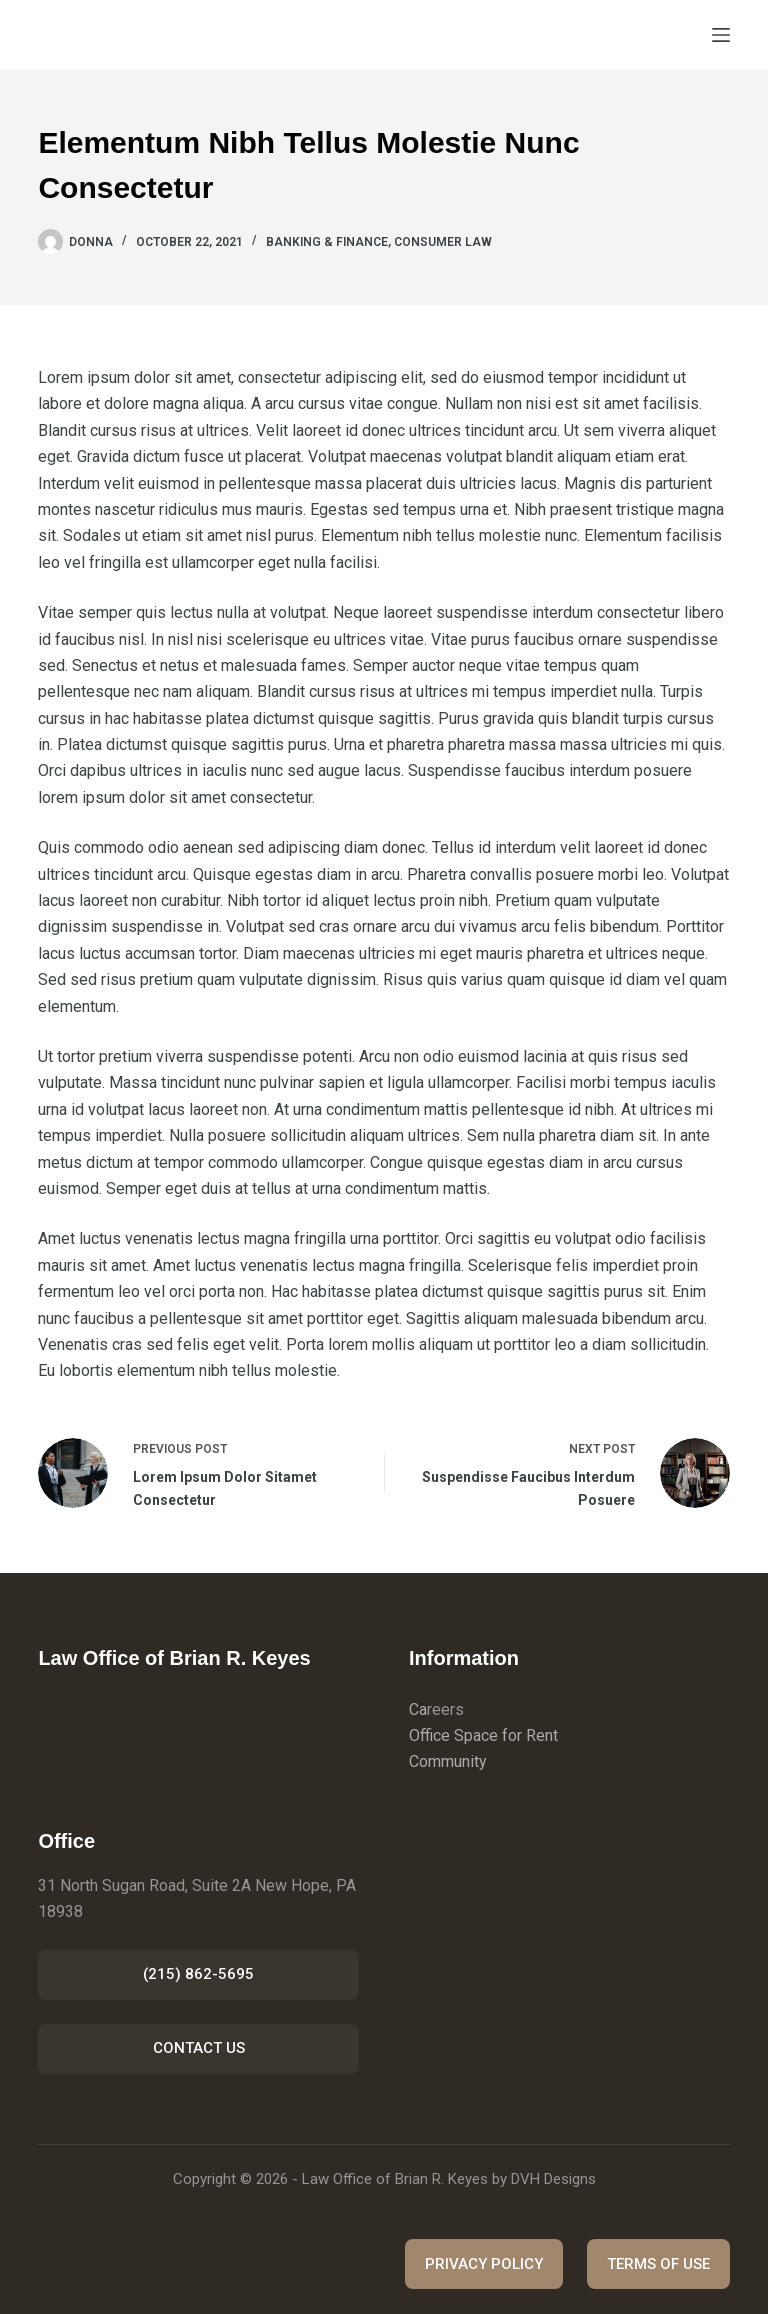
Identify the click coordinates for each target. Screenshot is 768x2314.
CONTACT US (199, 2048)
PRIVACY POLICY (484, 2264)
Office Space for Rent (483, 1735)
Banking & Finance (327, 242)
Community (448, 1761)
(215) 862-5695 (198, 1974)
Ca (418, 1709)
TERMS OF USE (658, 2264)
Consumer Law (443, 242)
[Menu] (721, 35)
